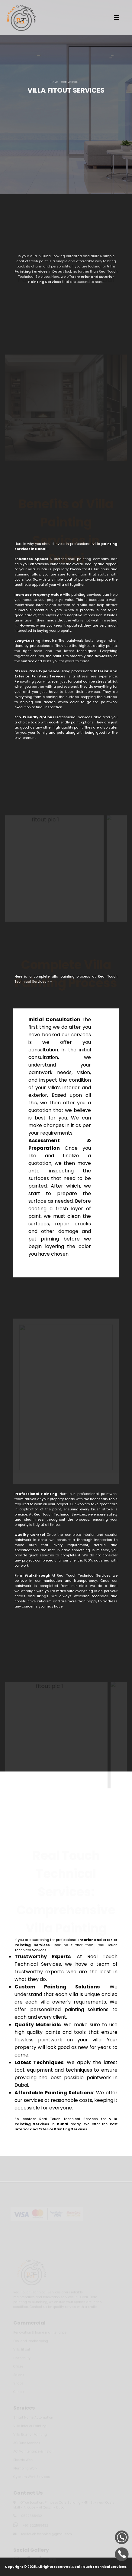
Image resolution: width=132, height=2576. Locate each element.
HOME (54, 82)
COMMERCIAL (70, 82)
